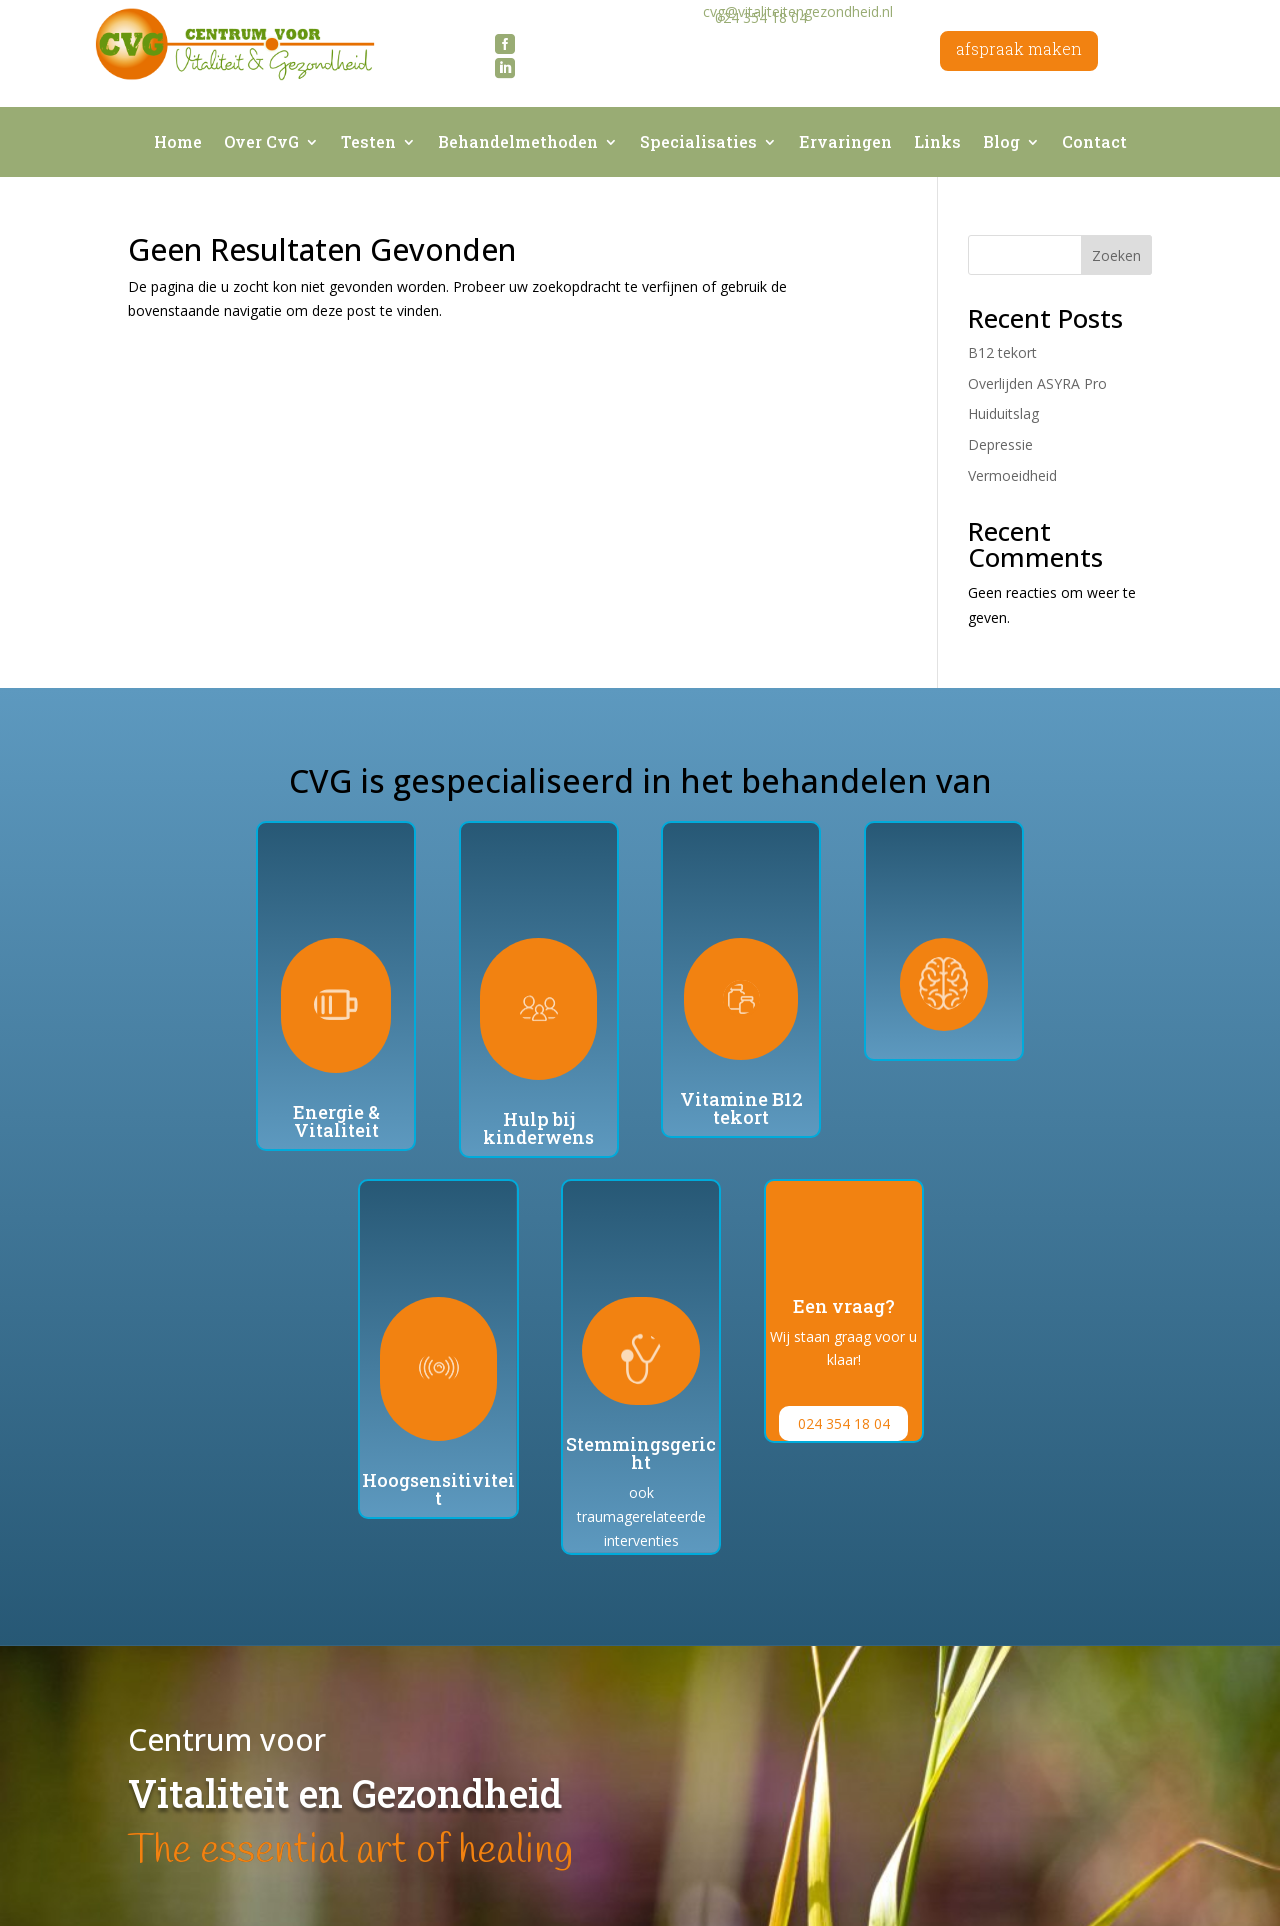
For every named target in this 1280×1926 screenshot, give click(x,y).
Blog (1001, 143)
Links (937, 143)
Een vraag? (844, 1306)
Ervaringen (845, 143)
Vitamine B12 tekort (741, 1108)
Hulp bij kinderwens (538, 1128)
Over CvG (261, 143)
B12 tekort (1002, 352)
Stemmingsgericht (641, 1453)
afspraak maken (1019, 48)
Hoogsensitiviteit (438, 1489)
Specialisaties (698, 143)
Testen (368, 143)
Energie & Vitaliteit (336, 1121)
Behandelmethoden (518, 143)
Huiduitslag (1003, 413)
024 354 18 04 (844, 1423)
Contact (1094, 143)
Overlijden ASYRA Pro (1037, 383)
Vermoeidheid (1012, 475)
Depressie (1000, 444)
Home (178, 143)
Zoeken (1116, 255)
